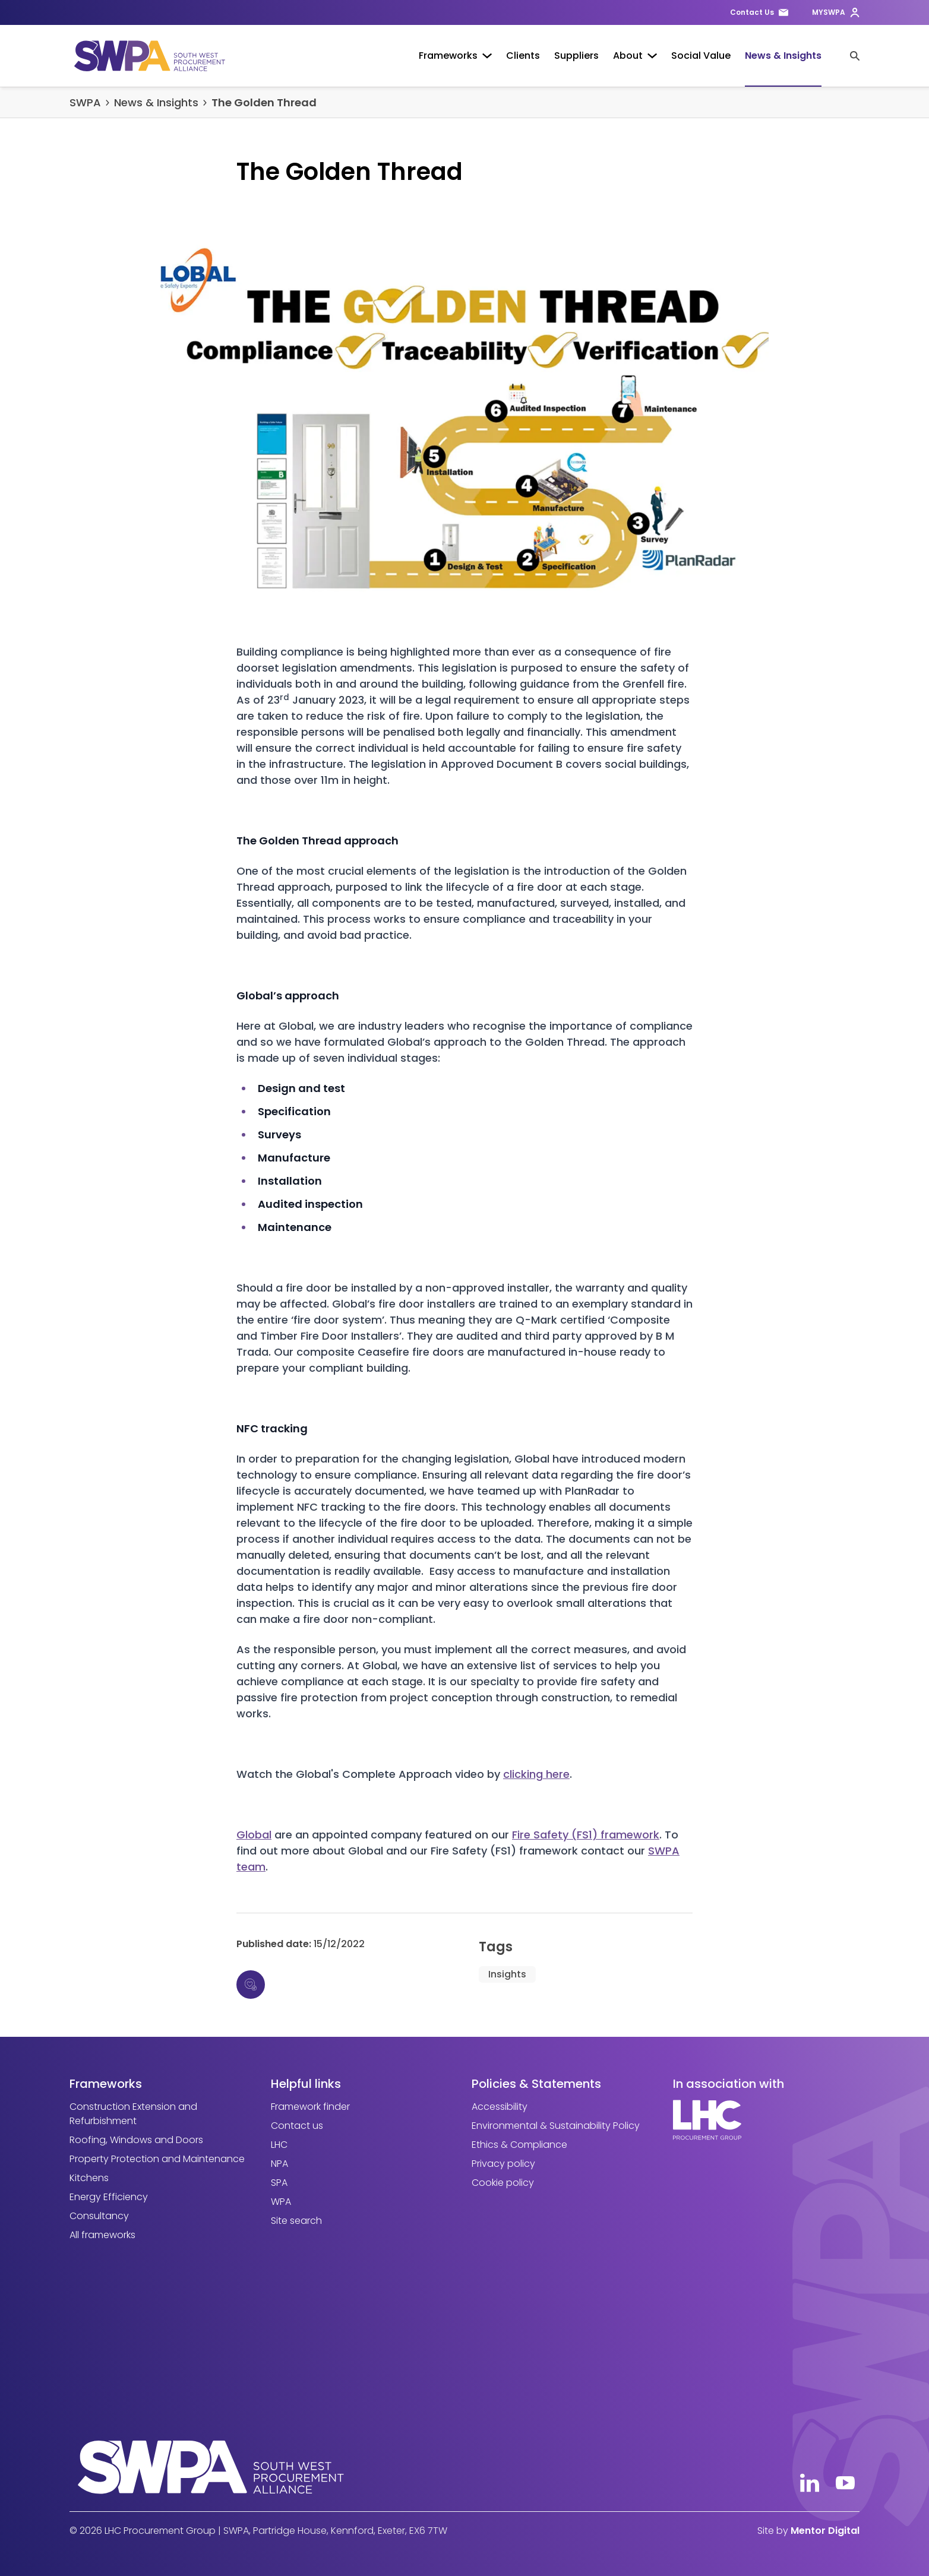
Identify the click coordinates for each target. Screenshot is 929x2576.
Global (253, 1834)
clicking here (536, 1774)
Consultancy (99, 2216)
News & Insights (783, 55)
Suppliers (576, 55)
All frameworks (102, 2235)
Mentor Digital (825, 2530)
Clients (523, 55)
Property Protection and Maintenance (157, 2159)
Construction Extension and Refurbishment (133, 2114)
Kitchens (89, 2178)
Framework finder (310, 2106)
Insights (507, 1974)
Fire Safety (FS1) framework (585, 1834)
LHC (279, 2144)
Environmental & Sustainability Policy (556, 2125)
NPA (279, 2163)
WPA (281, 2201)
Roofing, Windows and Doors (136, 2140)
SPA (279, 2182)
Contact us (297, 2125)
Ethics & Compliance (519, 2144)
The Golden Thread (264, 102)
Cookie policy (503, 2182)
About (635, 55)
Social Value (701, 55)
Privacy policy (503, 2163)
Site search (296, 2220)
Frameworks (455, 55)
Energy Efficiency (108, 2197)
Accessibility (499, 2106)
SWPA (85, 102)
